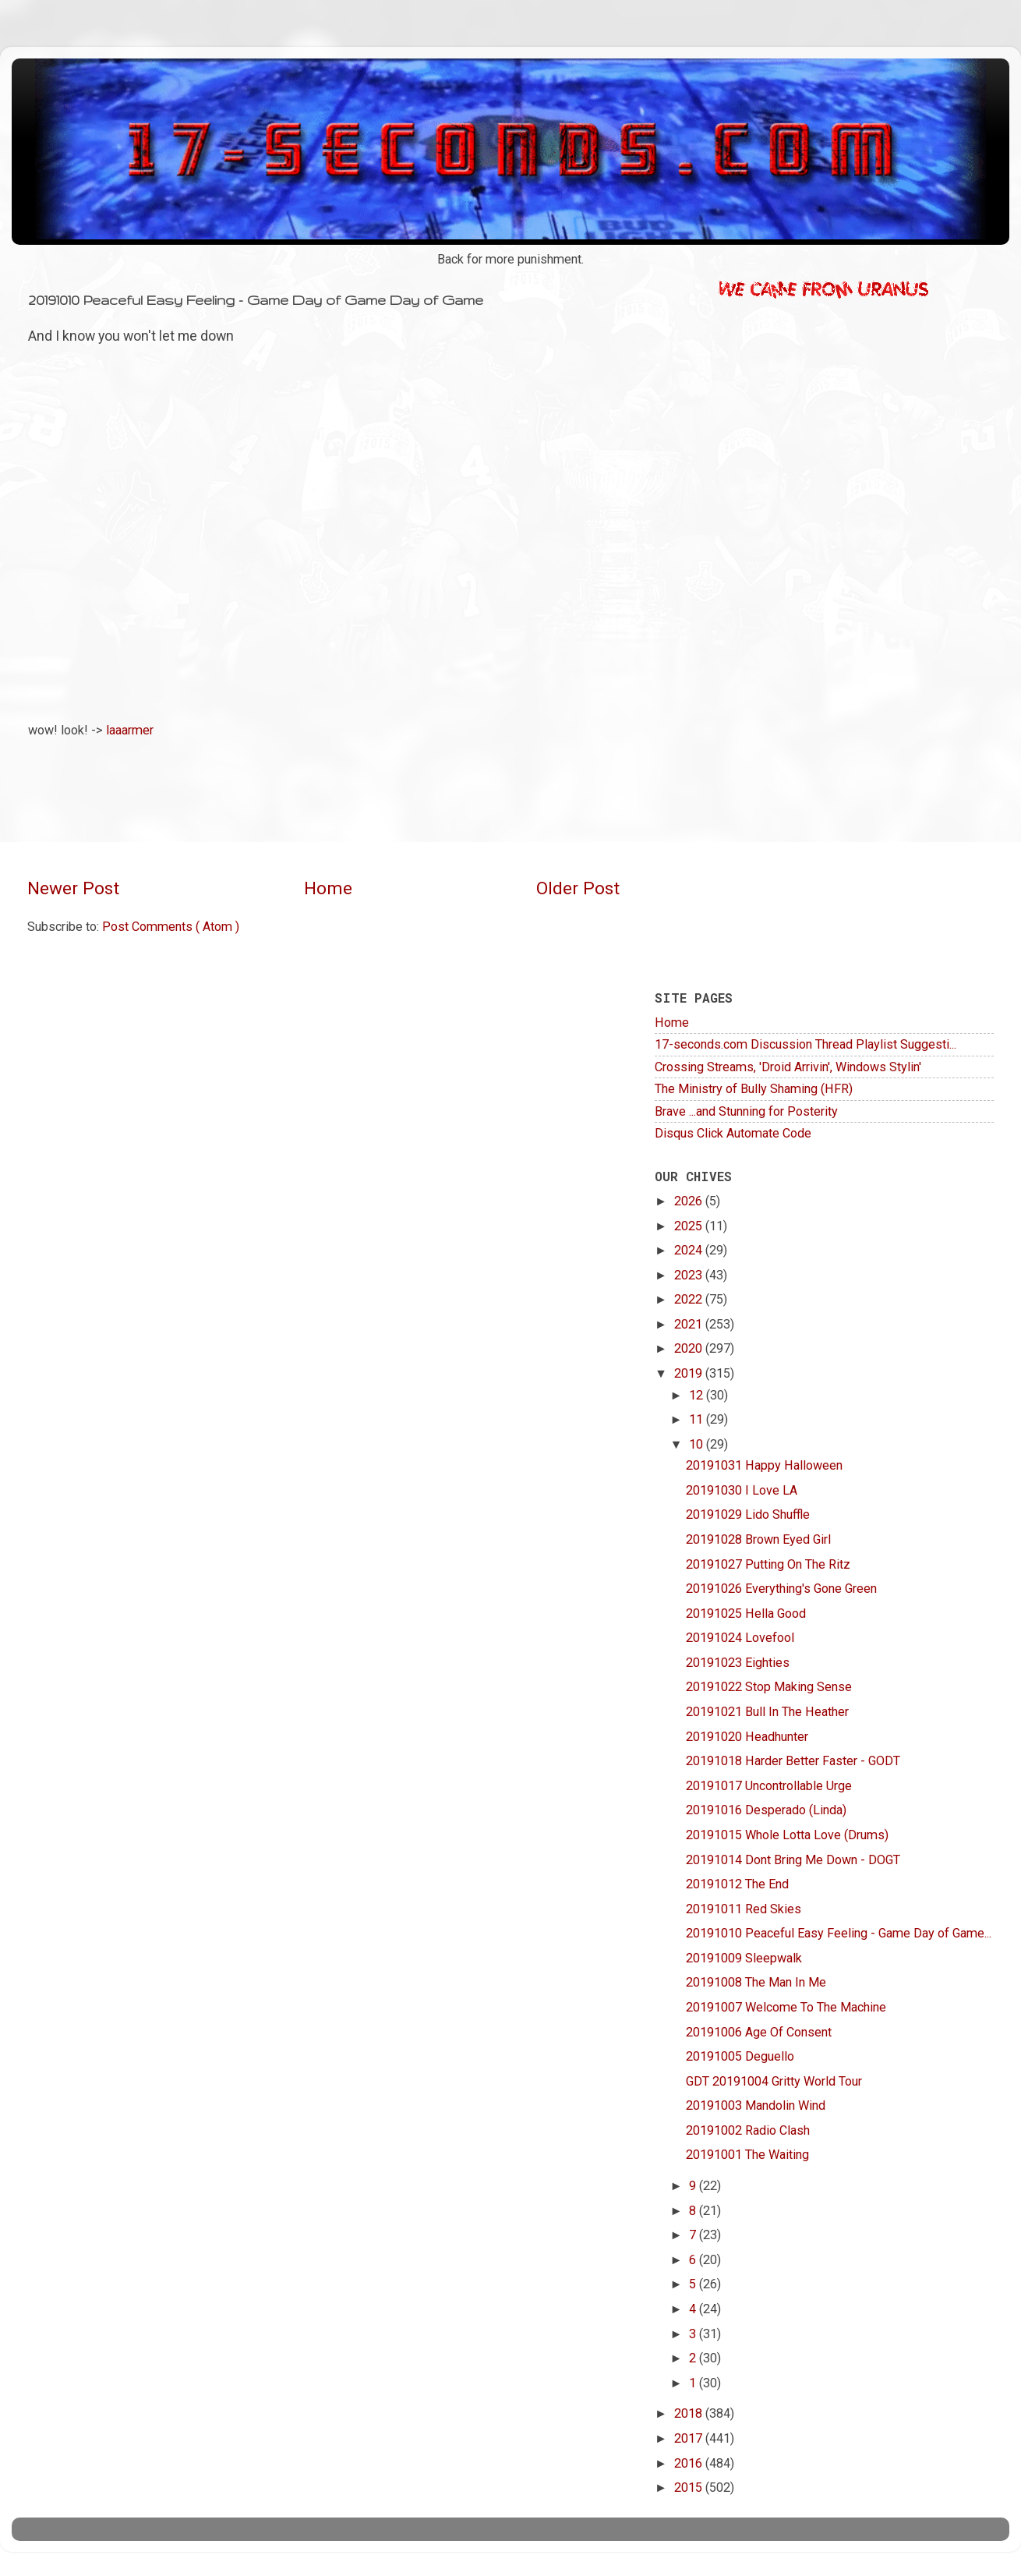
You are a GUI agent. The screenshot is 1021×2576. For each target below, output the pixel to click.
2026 (689, 1201)
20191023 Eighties (738, 1662)
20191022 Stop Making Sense (769, 1686)
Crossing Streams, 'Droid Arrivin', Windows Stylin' (788, 1067)
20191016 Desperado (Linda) (766, 1810)
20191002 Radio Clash (748, 2130)
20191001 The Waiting (747, 2154)
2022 (689, 1299)
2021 (689, 1324)
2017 (689, 2438)
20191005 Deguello (740, 2056)
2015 (689, 2487)
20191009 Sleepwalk (744, 1958)
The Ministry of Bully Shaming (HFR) (754, 1088)
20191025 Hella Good (746, 1613)
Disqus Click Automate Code (733, 1133)
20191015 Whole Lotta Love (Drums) (787, 1835)
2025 (689, 1226)
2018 (689, 2413)
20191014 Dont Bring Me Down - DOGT (793, 1859)
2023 (689, 1275)
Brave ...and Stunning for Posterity (746, 1111)
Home (328, 888)
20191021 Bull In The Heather (767, 1711)
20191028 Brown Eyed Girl (758, 1539)
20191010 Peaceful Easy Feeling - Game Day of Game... (838, 1933)
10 (697, 1444)
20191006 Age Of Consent (759, 2032)
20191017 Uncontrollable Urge (769, 1785)
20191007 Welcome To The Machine (786, 2007)
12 (697, 1395)
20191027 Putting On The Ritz (768, 1564)
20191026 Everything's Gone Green (781, 1588)
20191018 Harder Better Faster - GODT (793, 1760)
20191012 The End (737, 1884)
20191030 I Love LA (741, 1490)
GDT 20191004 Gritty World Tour (774, 2081)
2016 (689, 2463)
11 (697, 1419)
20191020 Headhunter (747, 1736)
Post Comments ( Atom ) (170, 926)
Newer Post (73, 888)
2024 (689, 1250)
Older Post (578, 888)
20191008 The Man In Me (756, 1982)
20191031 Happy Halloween (764, 1465)
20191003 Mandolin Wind (755, 2105)
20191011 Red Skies (743, 1909)
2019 (689, 1373)
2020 (689, 1348)
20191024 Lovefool (740, 1637)
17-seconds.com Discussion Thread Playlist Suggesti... (805, 1044)
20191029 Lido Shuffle (748, 1514)
